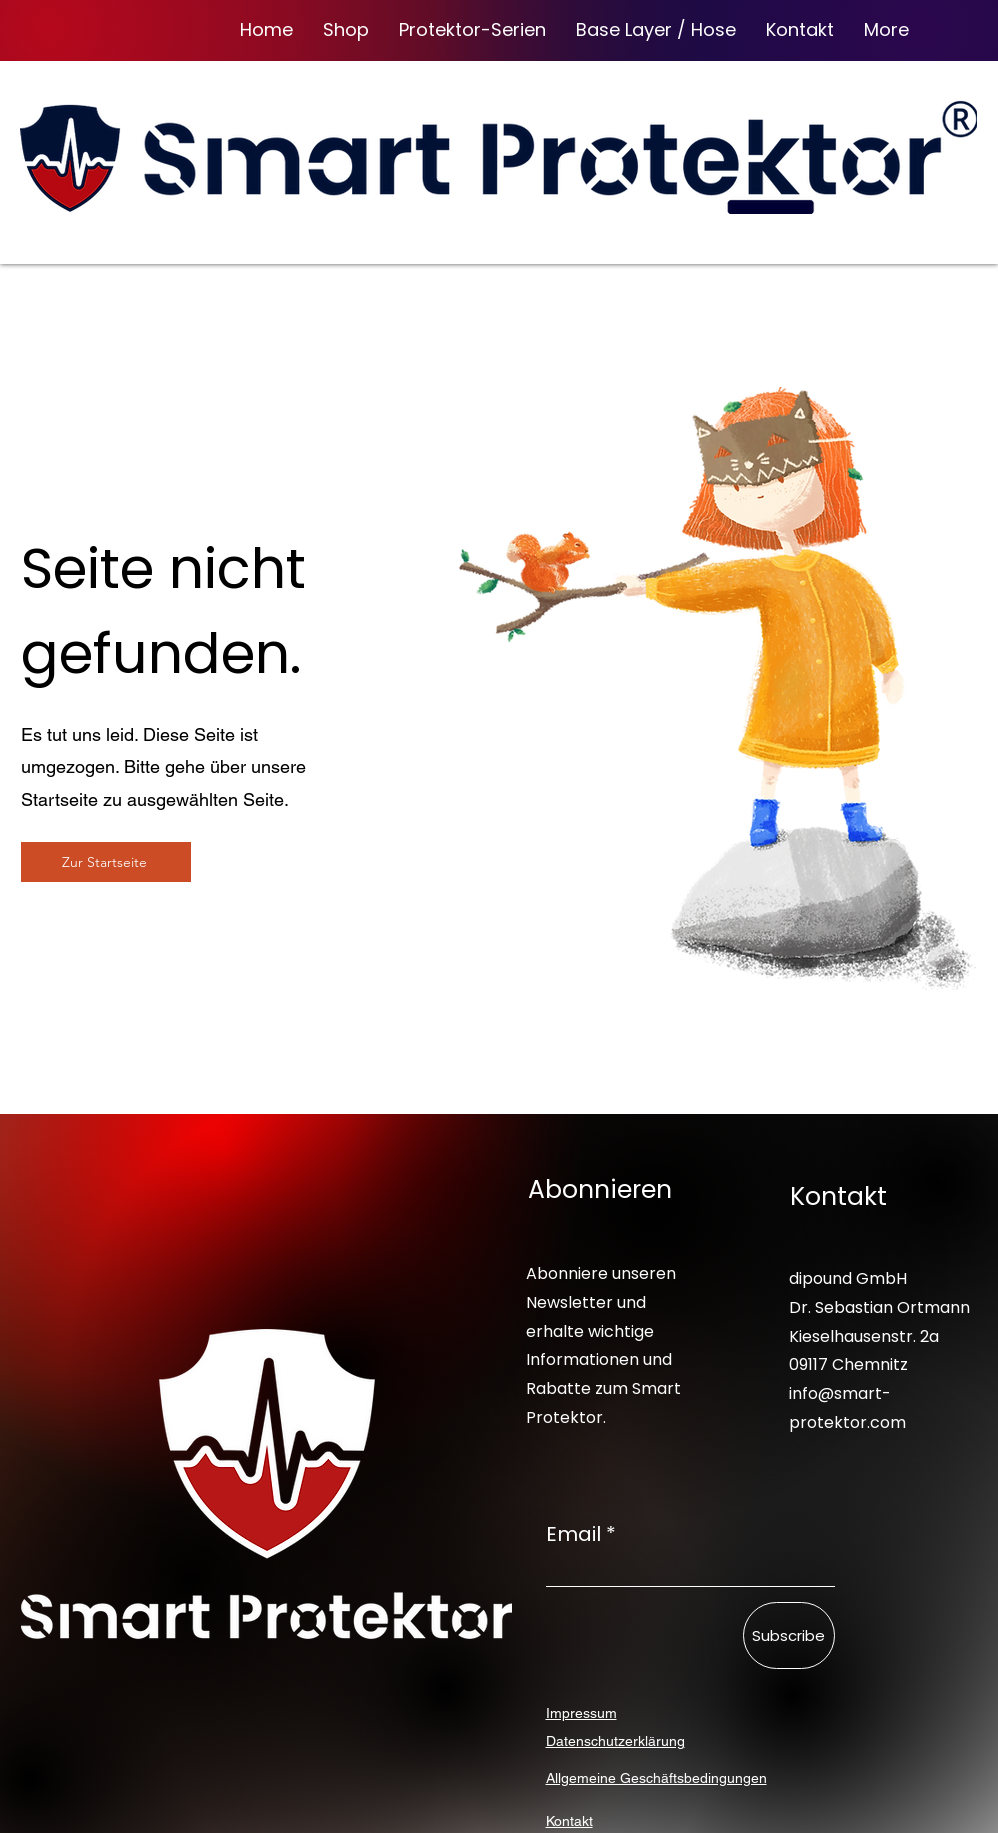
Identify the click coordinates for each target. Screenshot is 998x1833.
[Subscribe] (789, 1635)
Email (573, 1534)
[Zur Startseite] (106, 862)
